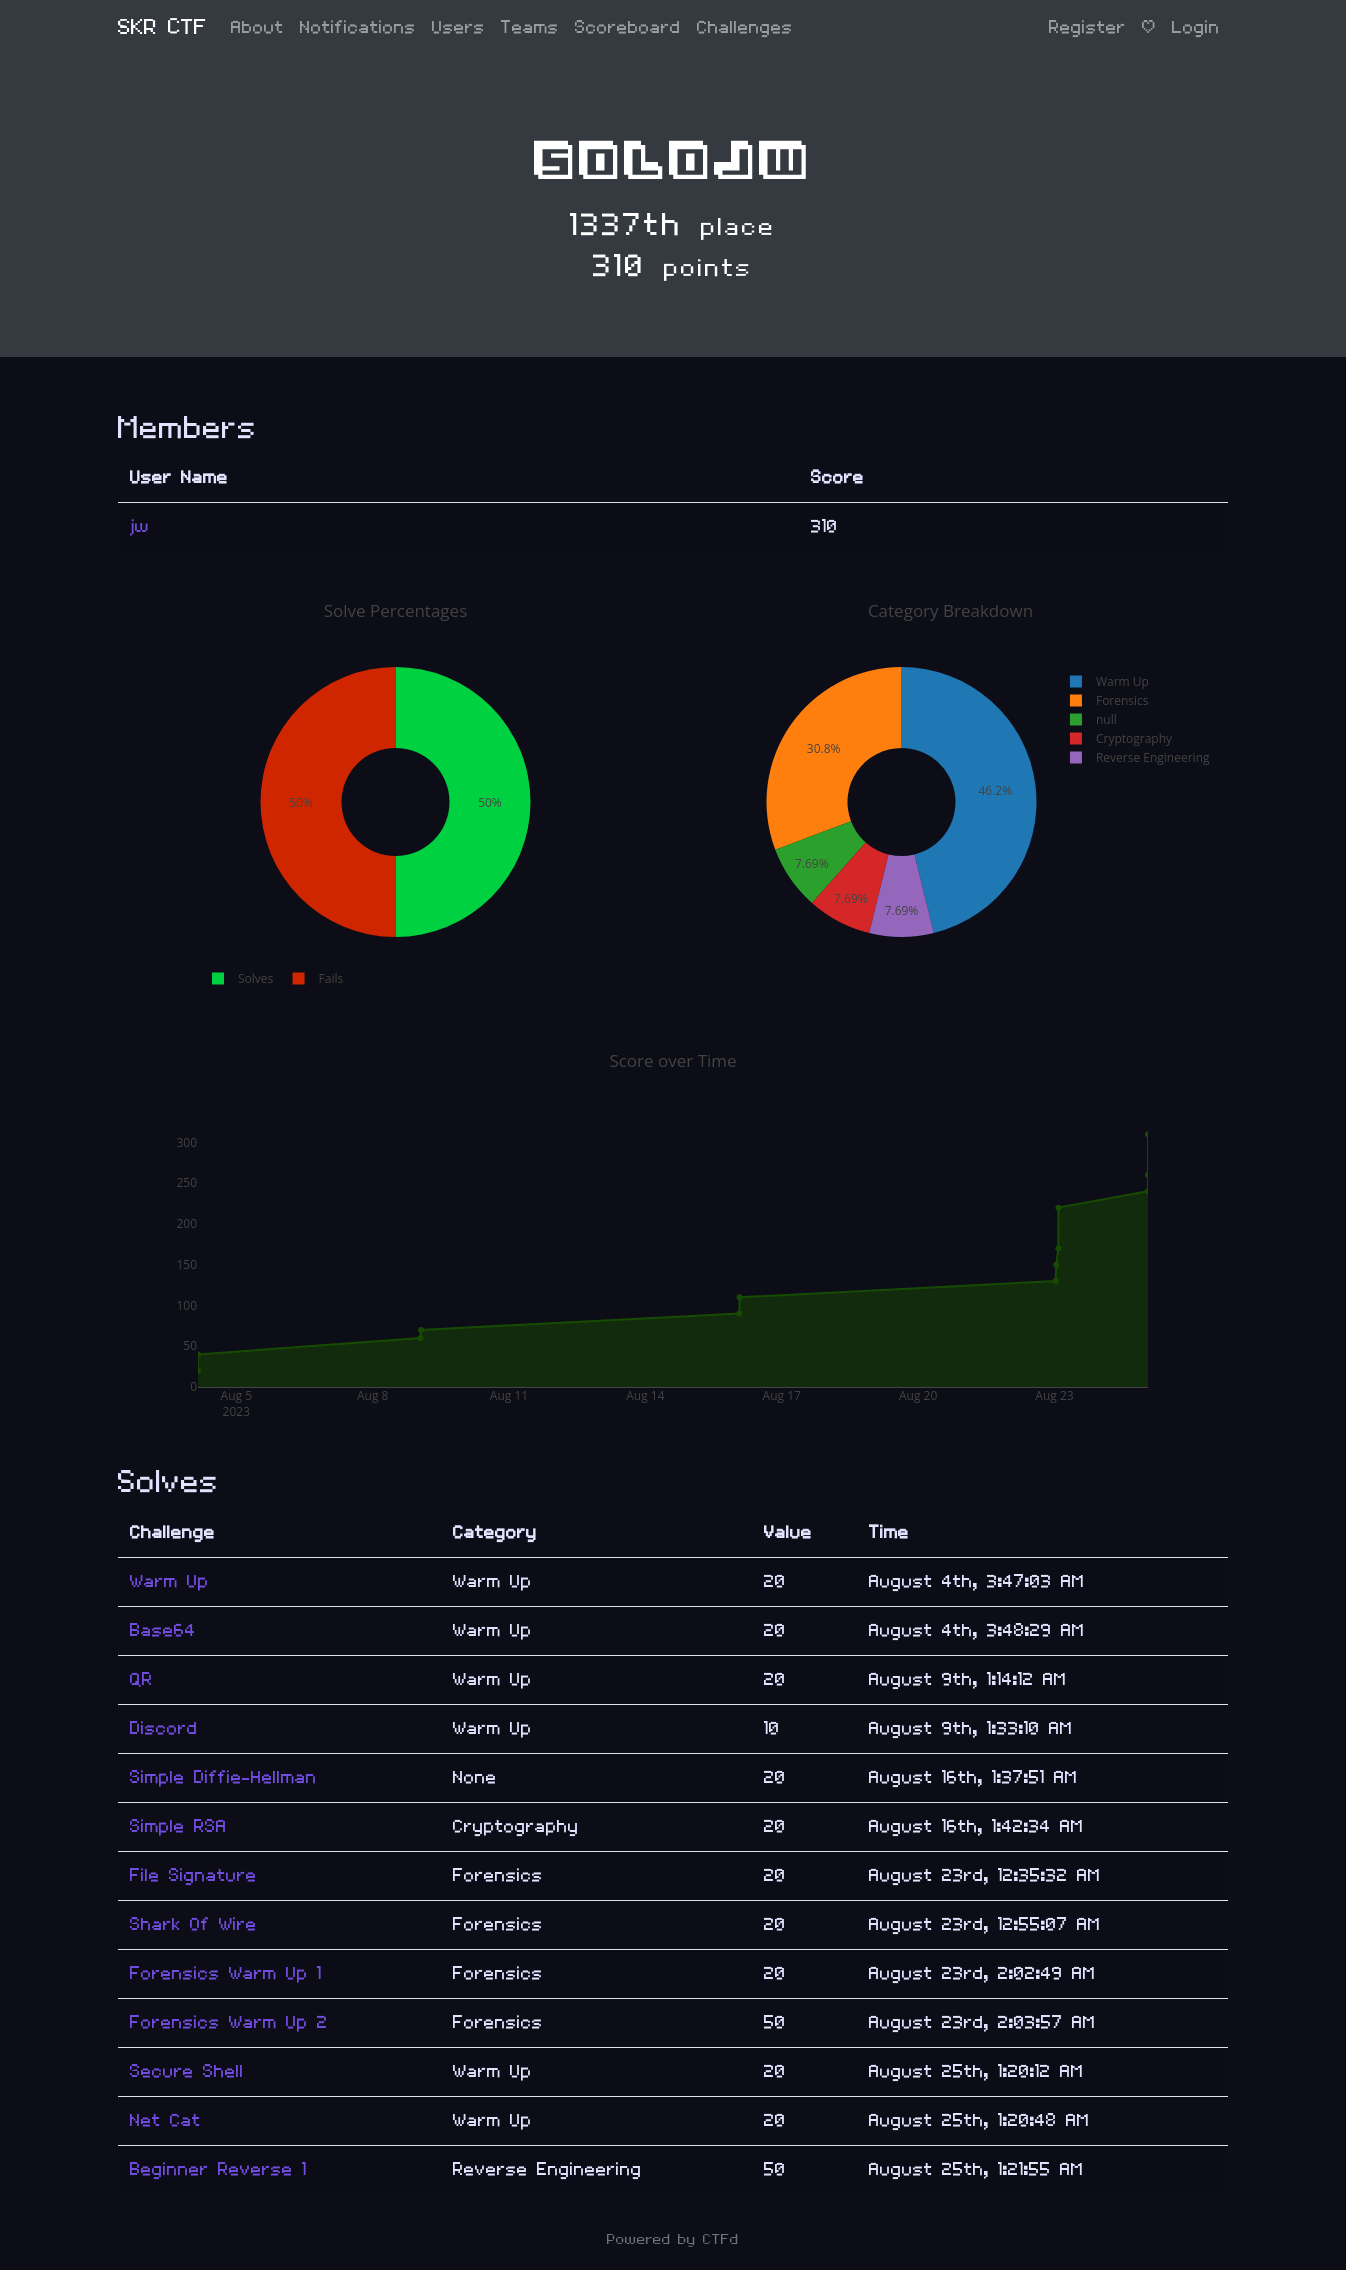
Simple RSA (178, 1826)
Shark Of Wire (193, 1924)
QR (141, 1679)
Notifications (358, 27)
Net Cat (165, 2120)
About (257, 27)
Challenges (745, 27)
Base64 (163, 1630)
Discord (164, 1728)
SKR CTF (162, 27)
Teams (530, 27)
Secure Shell (187, 2071)
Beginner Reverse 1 (218, 2169)
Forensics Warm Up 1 (226, 1973)
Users (458, 27)
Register (1087, 27)
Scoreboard (628, 27)
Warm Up (169, 1581)
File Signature (193, 1875)
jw (139, 526)
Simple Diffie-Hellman (223, 1777)
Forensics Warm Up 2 (229, 2022)
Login (1196, 27)
